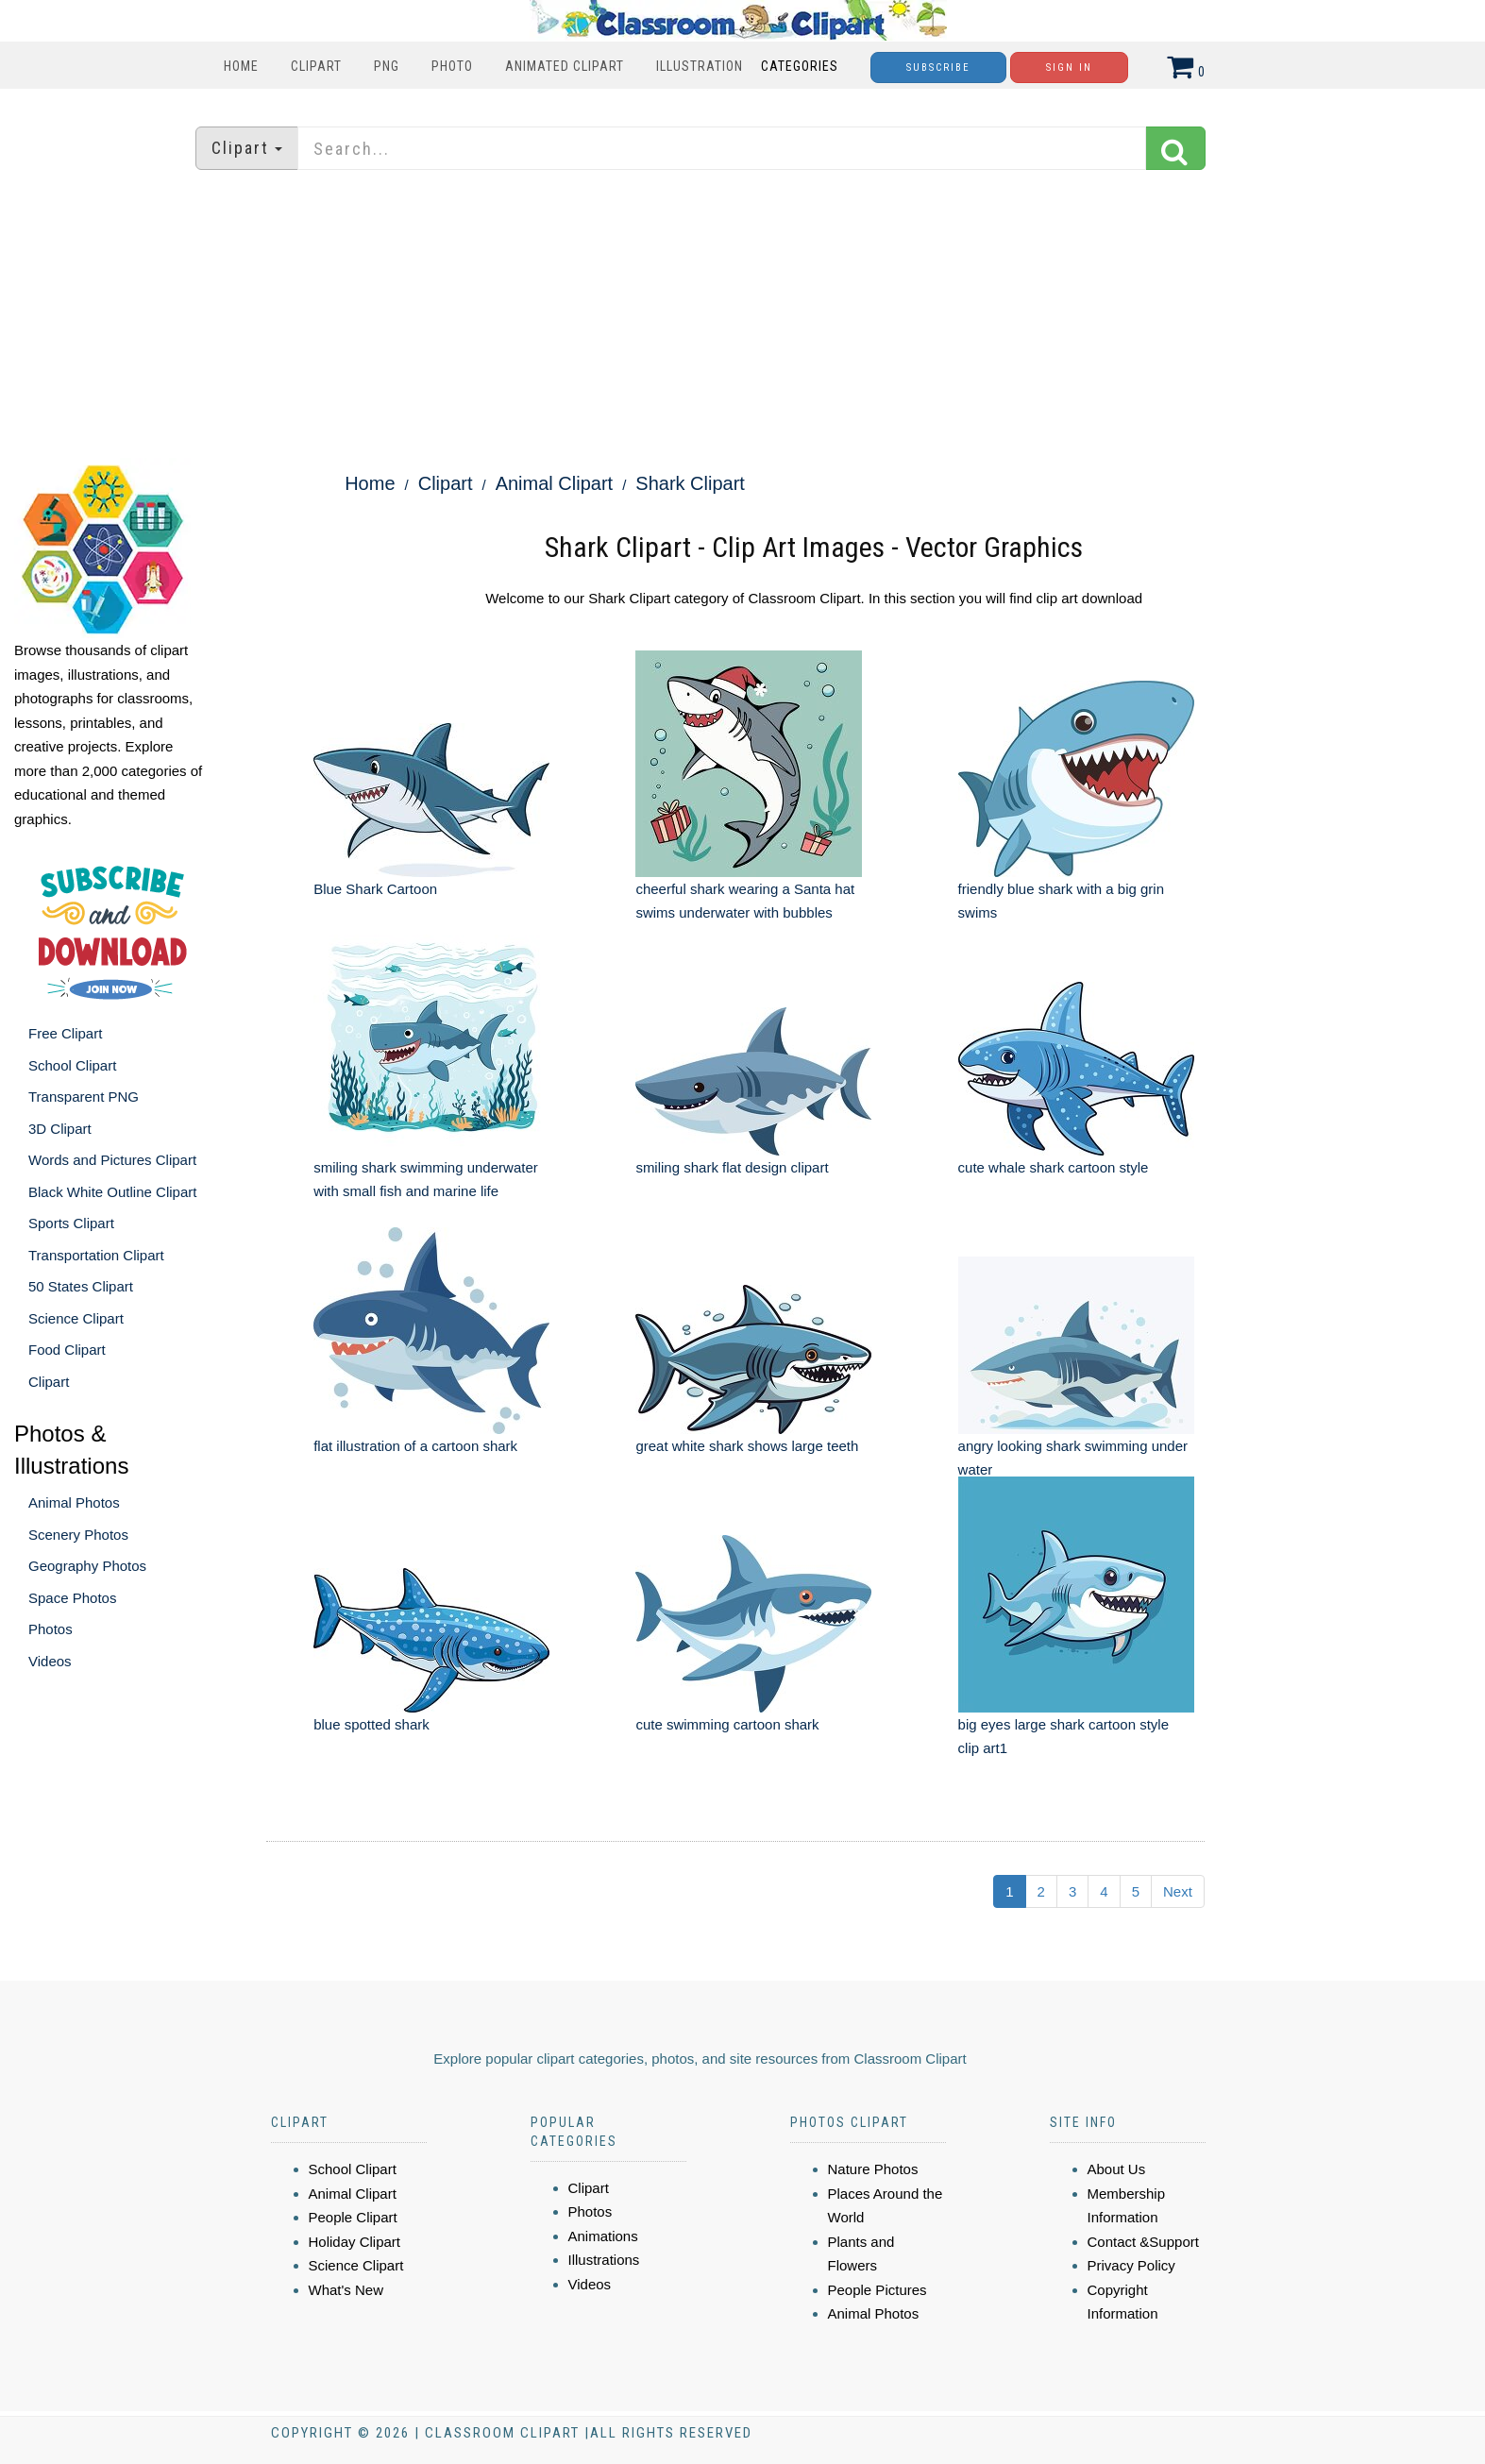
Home (241, 66)
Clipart (316, 66)
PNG (386, 66)
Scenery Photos (78, 1535)
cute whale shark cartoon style (1053, 1167)
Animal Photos (74, 1502)
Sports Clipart (71, 1223)
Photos (50, 1629)
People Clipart (353, 2217)
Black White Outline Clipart (112, 1192)
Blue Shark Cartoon (375, 889)
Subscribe (938, 67)
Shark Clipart (690, 483)
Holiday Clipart (355, 2242)
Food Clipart (67, 1350)
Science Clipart (76, 1318)
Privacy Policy (1131, 2265)
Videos (50, 1661)
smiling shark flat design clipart (731, 1167)
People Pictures (877, 2290)
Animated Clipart (564, 66)
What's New (346, 2290)
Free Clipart (65, 1033)
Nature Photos (873, 2169)
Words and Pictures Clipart (112, 1160)
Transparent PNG (83, 1097)
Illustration (699, 66)
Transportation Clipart (96, 1255)
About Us (1117, 2169)
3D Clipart (60, 1129)
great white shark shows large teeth (746, 1446)
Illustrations (604, 2260)
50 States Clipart (80, 1286)
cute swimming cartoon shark (726, 1724)
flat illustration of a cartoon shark (415, 1446)
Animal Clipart (554, 483)
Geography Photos (87, 1566)
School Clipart (72, 1065)
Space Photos (72, 1598)
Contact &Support (1143, 2242)
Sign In (1069, 67)
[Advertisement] (743, 316)
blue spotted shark (371, 1724)
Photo (452, 66)
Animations (603, 2236)
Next (1177, 1891)
